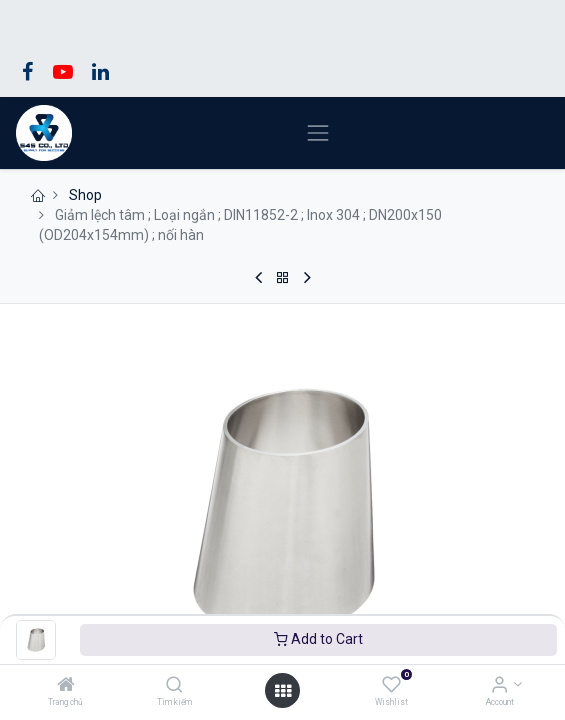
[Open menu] (283, 691)
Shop (85, 195)
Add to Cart (318, 639)
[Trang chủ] (66, 686)
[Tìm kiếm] (174, 686)
